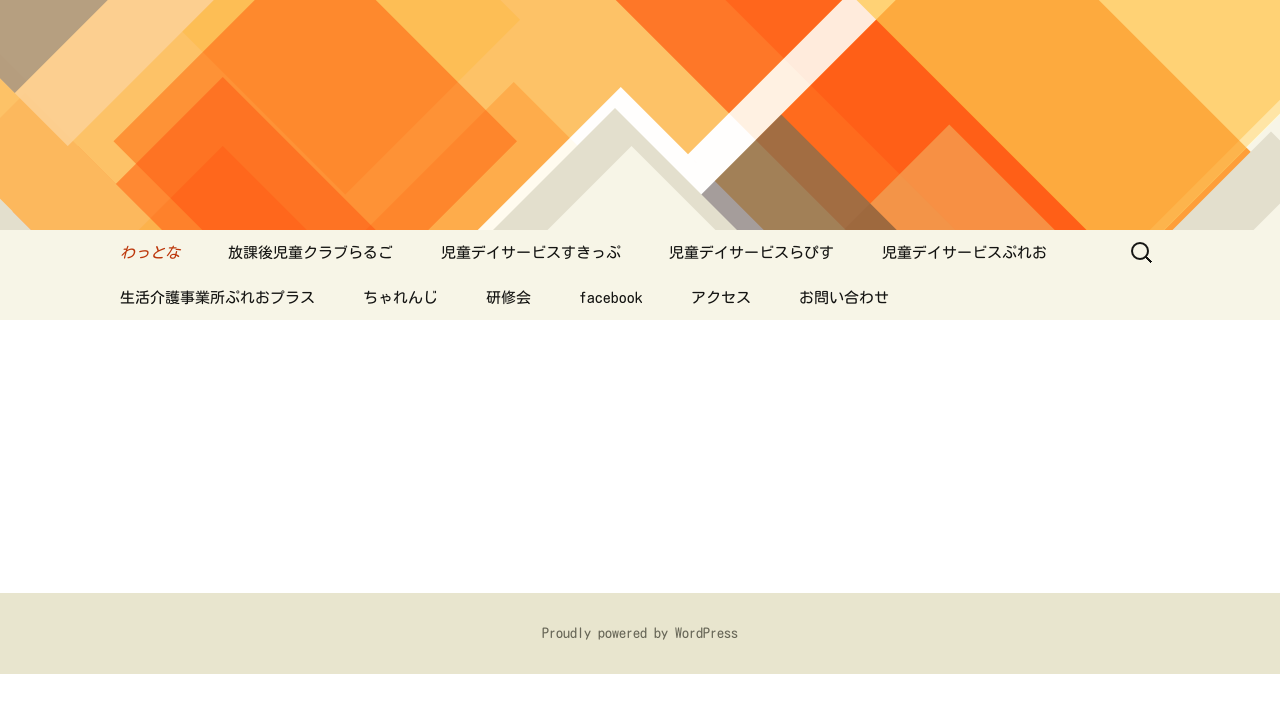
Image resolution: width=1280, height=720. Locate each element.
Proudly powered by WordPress (640, 633)
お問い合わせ (844, 297)
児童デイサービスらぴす (751, 252)
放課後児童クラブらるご (310, 252)
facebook (611, 297)
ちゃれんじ (400, 297)
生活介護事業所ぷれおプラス (217, 297)
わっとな (150, 252)
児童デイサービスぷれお (964, 252)
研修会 (508, 297)
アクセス (721, 297)
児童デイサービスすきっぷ (531, 252)
